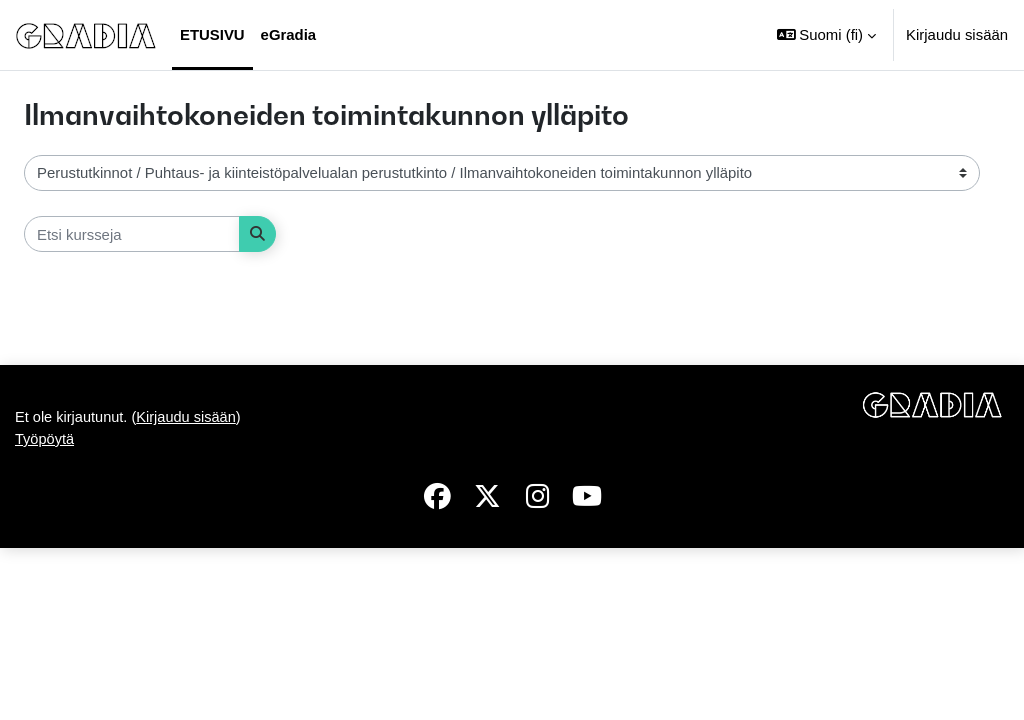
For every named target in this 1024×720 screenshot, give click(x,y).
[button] (826, 35)
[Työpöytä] (86, 34)
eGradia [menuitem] (289, 34)
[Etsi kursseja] (132, 234)
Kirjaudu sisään (957, 34)
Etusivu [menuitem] (212, 34)
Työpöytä (45, 611)
